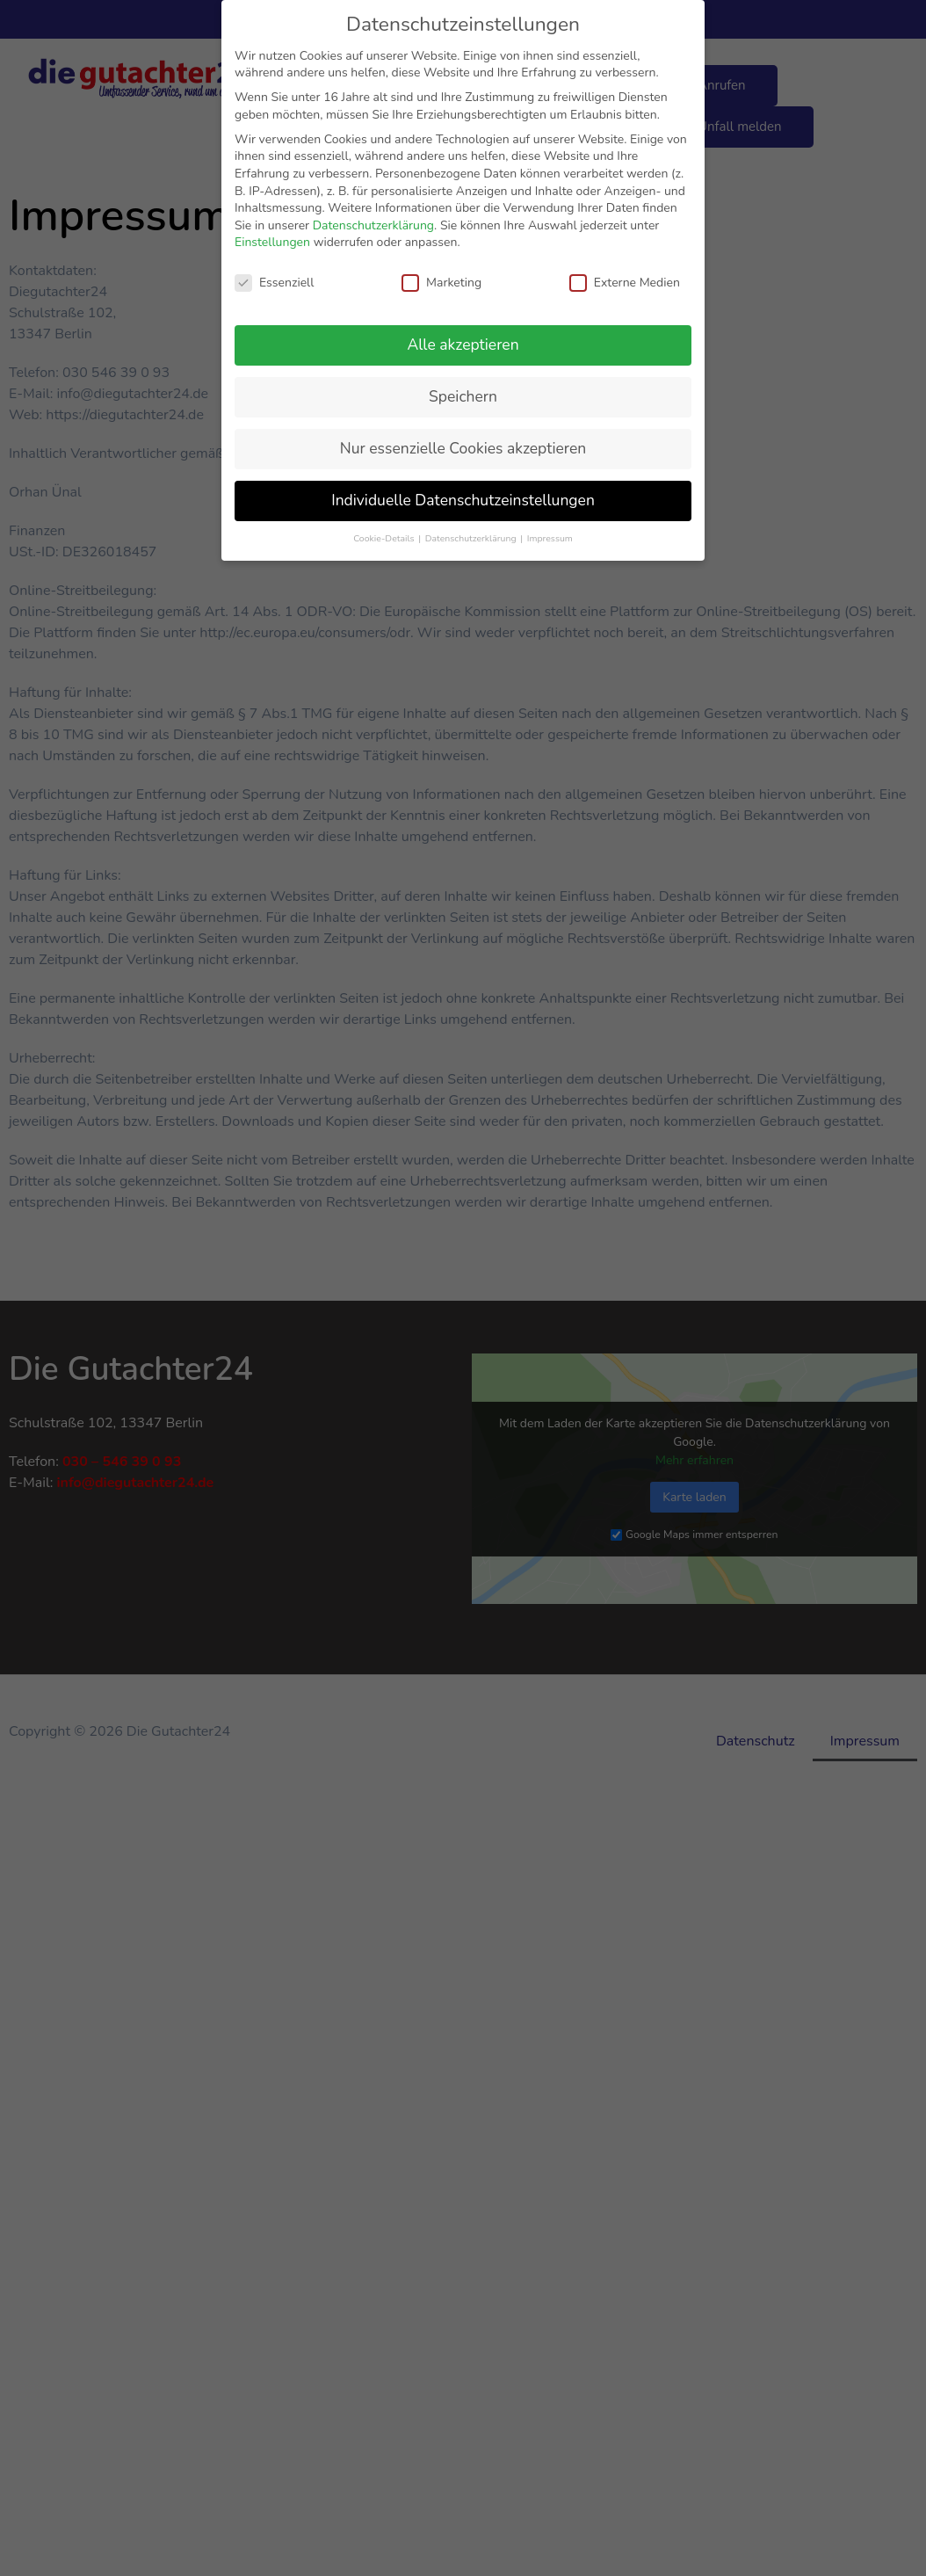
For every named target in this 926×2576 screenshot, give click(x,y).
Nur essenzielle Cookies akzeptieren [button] (463, 448)
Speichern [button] (463, 396)
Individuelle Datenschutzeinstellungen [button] (463, 500)
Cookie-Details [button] (384, 538)
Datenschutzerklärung (373, 225)
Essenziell (274, 282)
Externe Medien (624, 282)
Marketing (441, 282)
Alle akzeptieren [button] (462, 344)
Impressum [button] (550, 538)
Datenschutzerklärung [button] (471, 538)
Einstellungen (272, 242)
